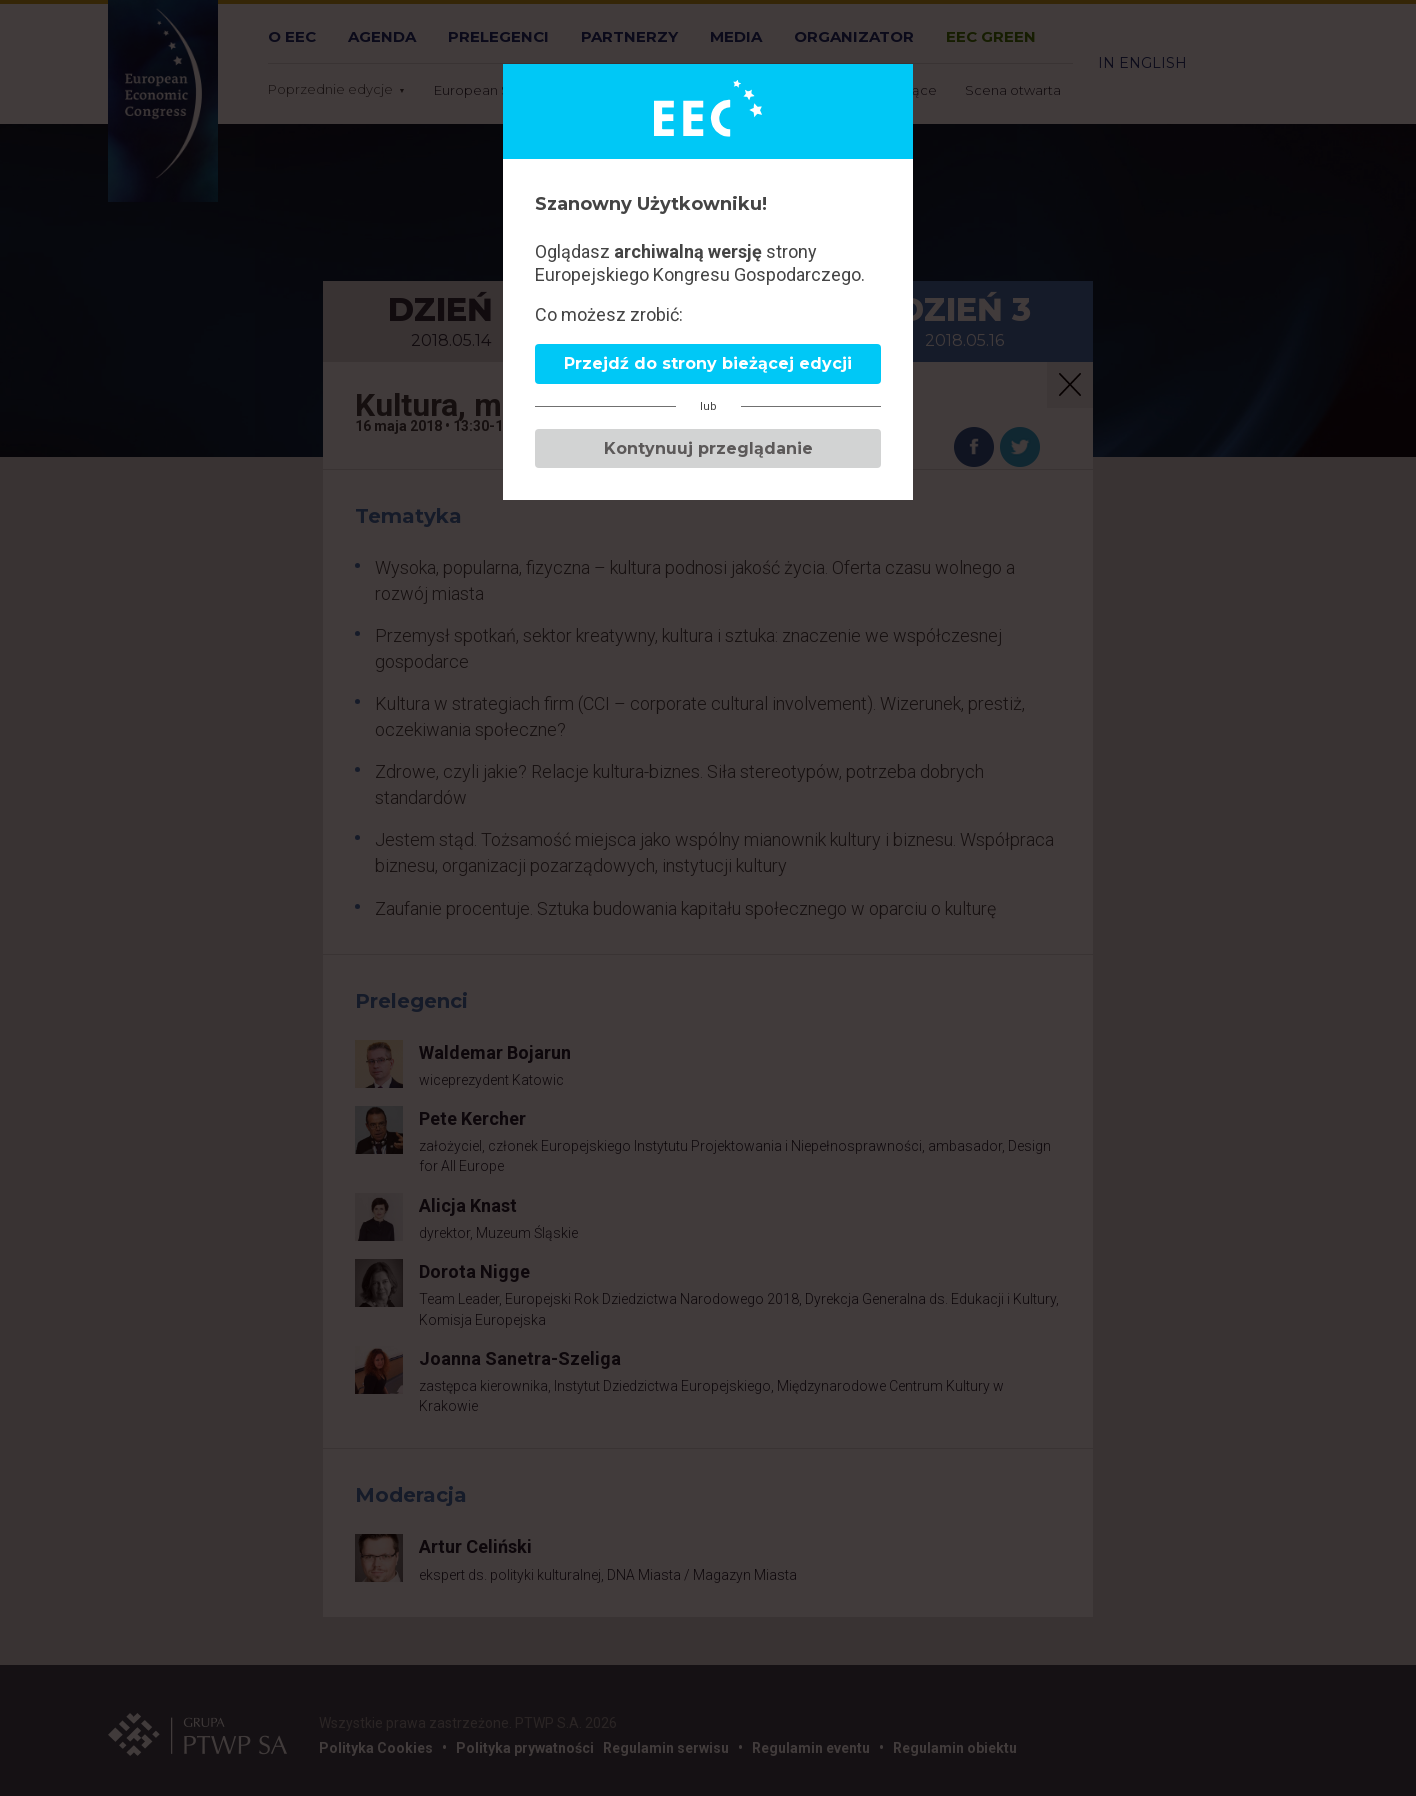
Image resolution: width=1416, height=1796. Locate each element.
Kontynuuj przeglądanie (708, 448)
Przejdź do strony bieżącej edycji (708, 363)
